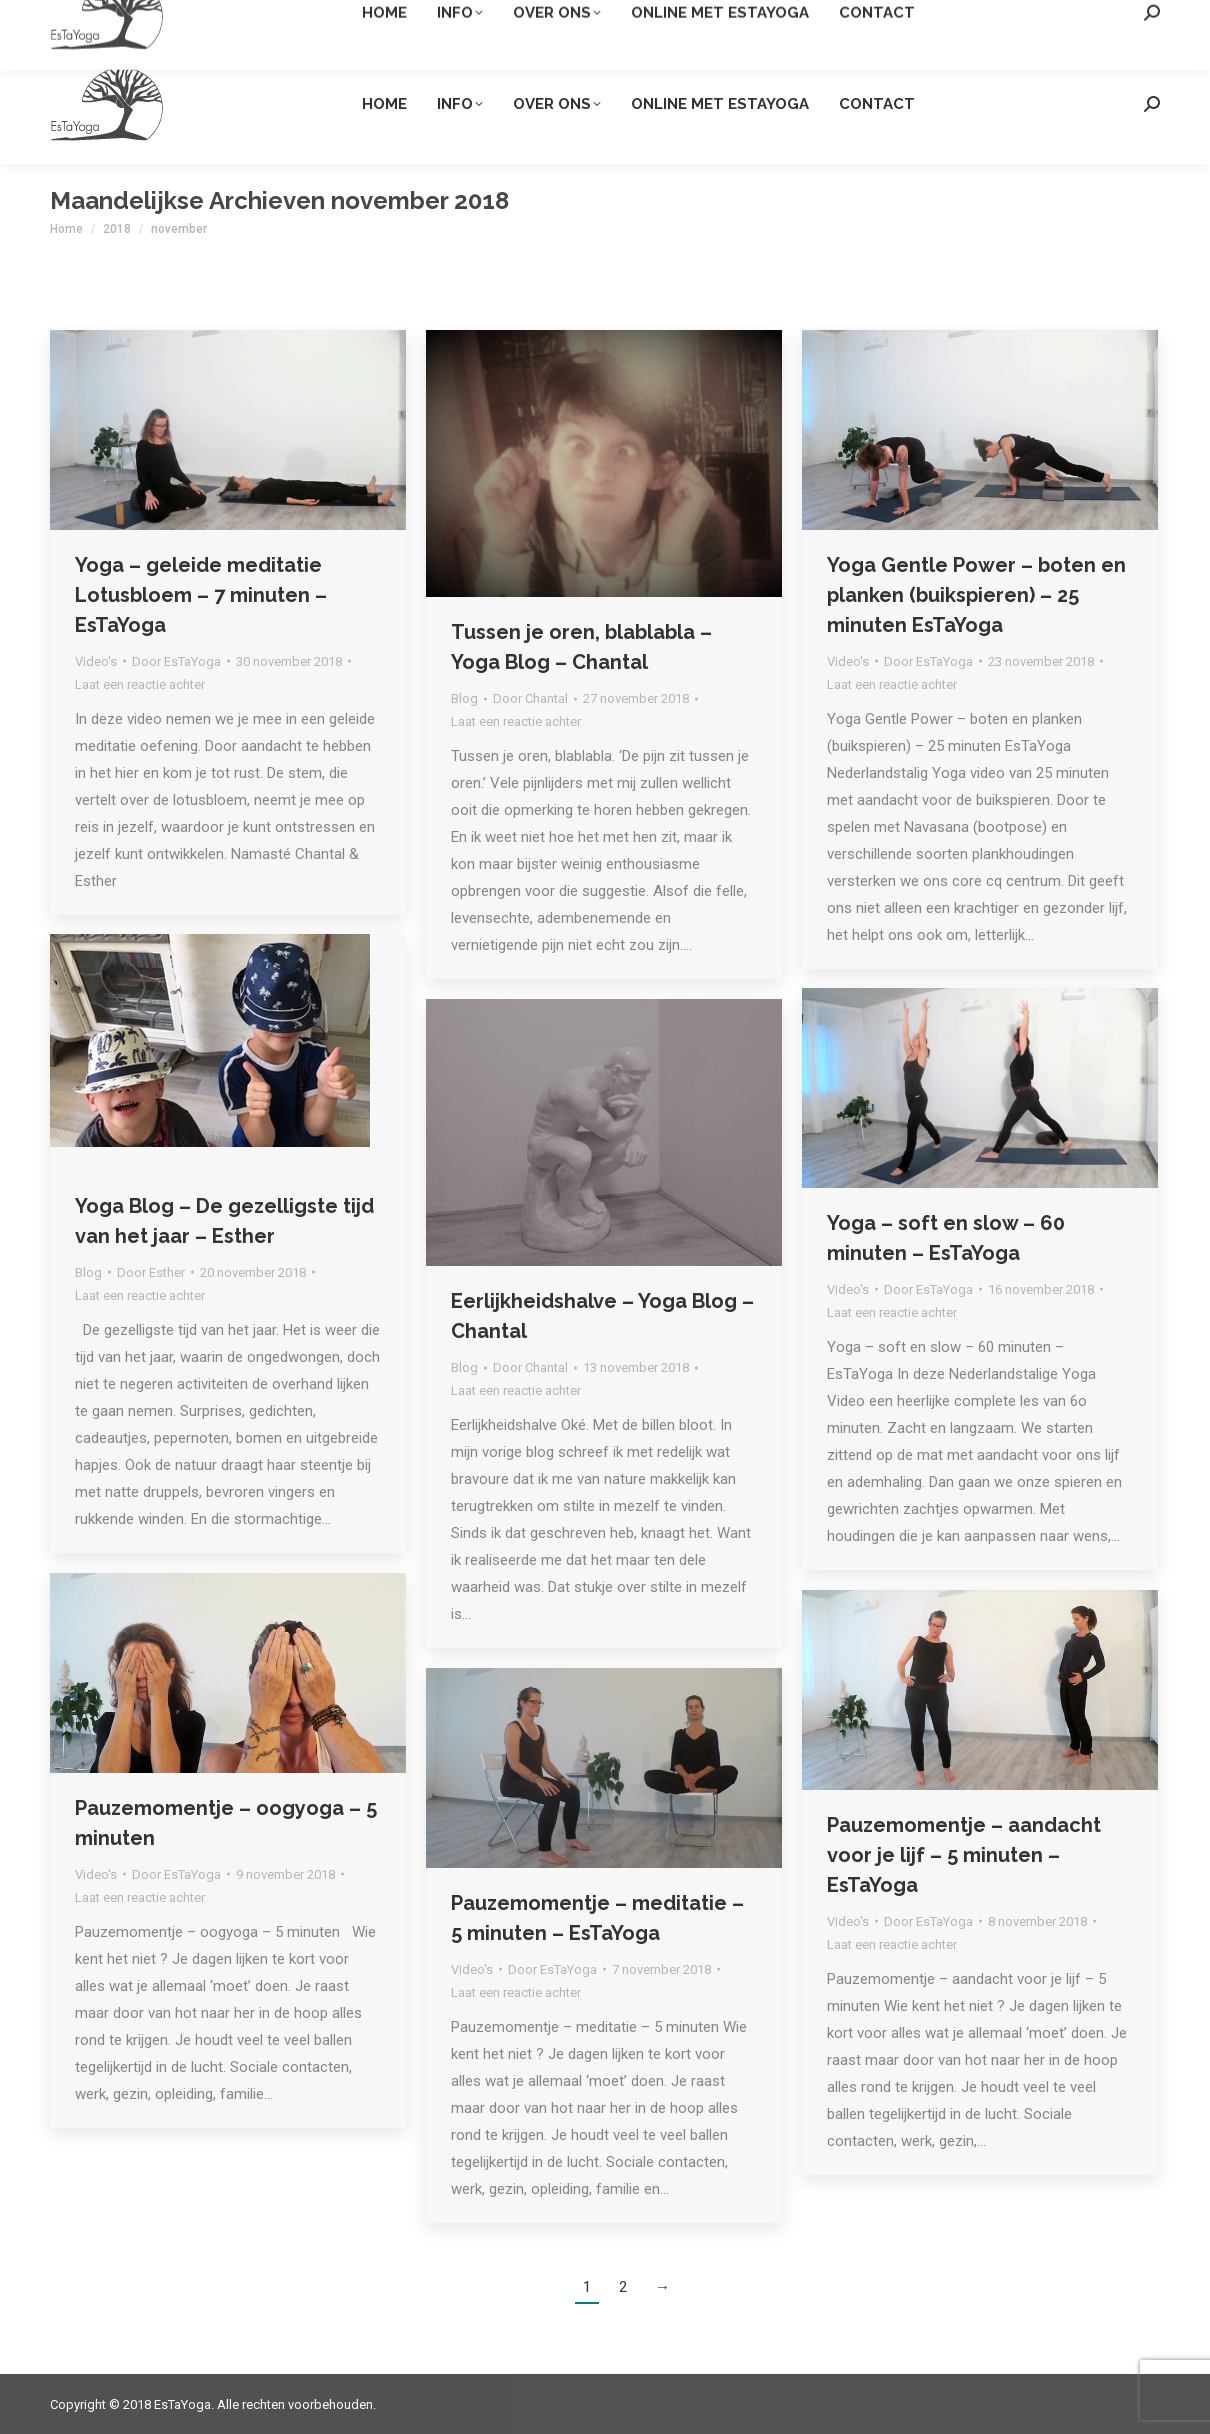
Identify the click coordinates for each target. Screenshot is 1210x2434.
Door (176, 661)
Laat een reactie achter (140, 684)
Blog (464, 698)
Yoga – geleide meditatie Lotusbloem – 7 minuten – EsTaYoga (201, 595)
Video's (96, 661)
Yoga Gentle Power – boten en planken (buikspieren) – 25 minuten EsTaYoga (976, 595)
